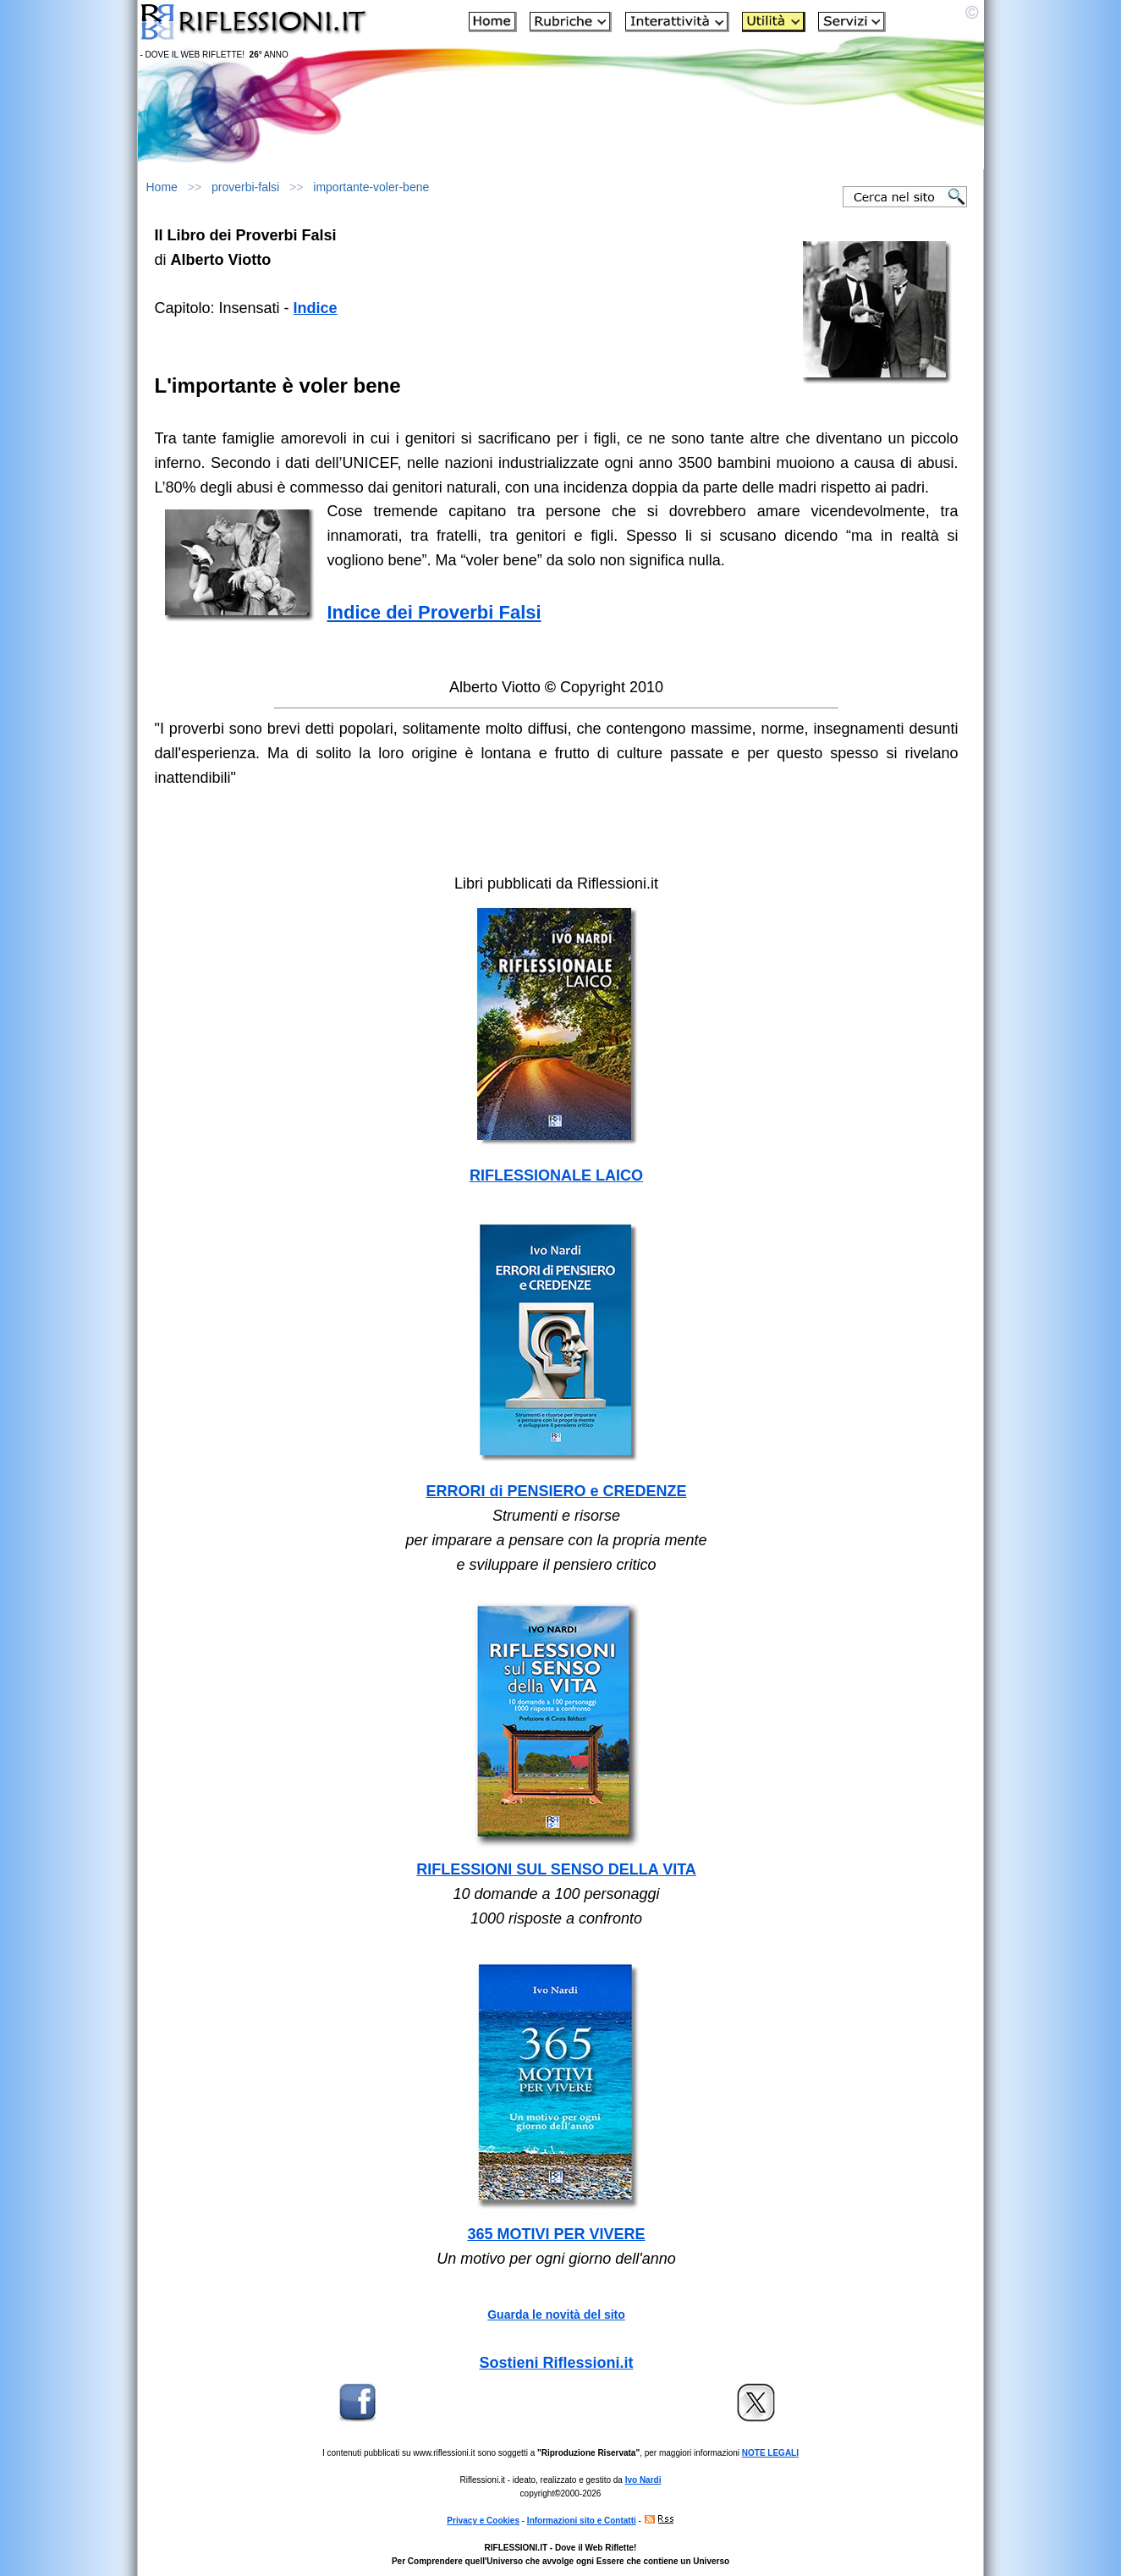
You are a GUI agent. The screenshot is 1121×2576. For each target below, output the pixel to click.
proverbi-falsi (245, 187)
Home (162, 187)
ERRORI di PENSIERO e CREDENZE (556, 1491)
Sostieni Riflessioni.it (556, 2362)
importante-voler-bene (371, 187)
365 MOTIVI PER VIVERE (556, 2234)
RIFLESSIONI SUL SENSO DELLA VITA (556, 1869)
